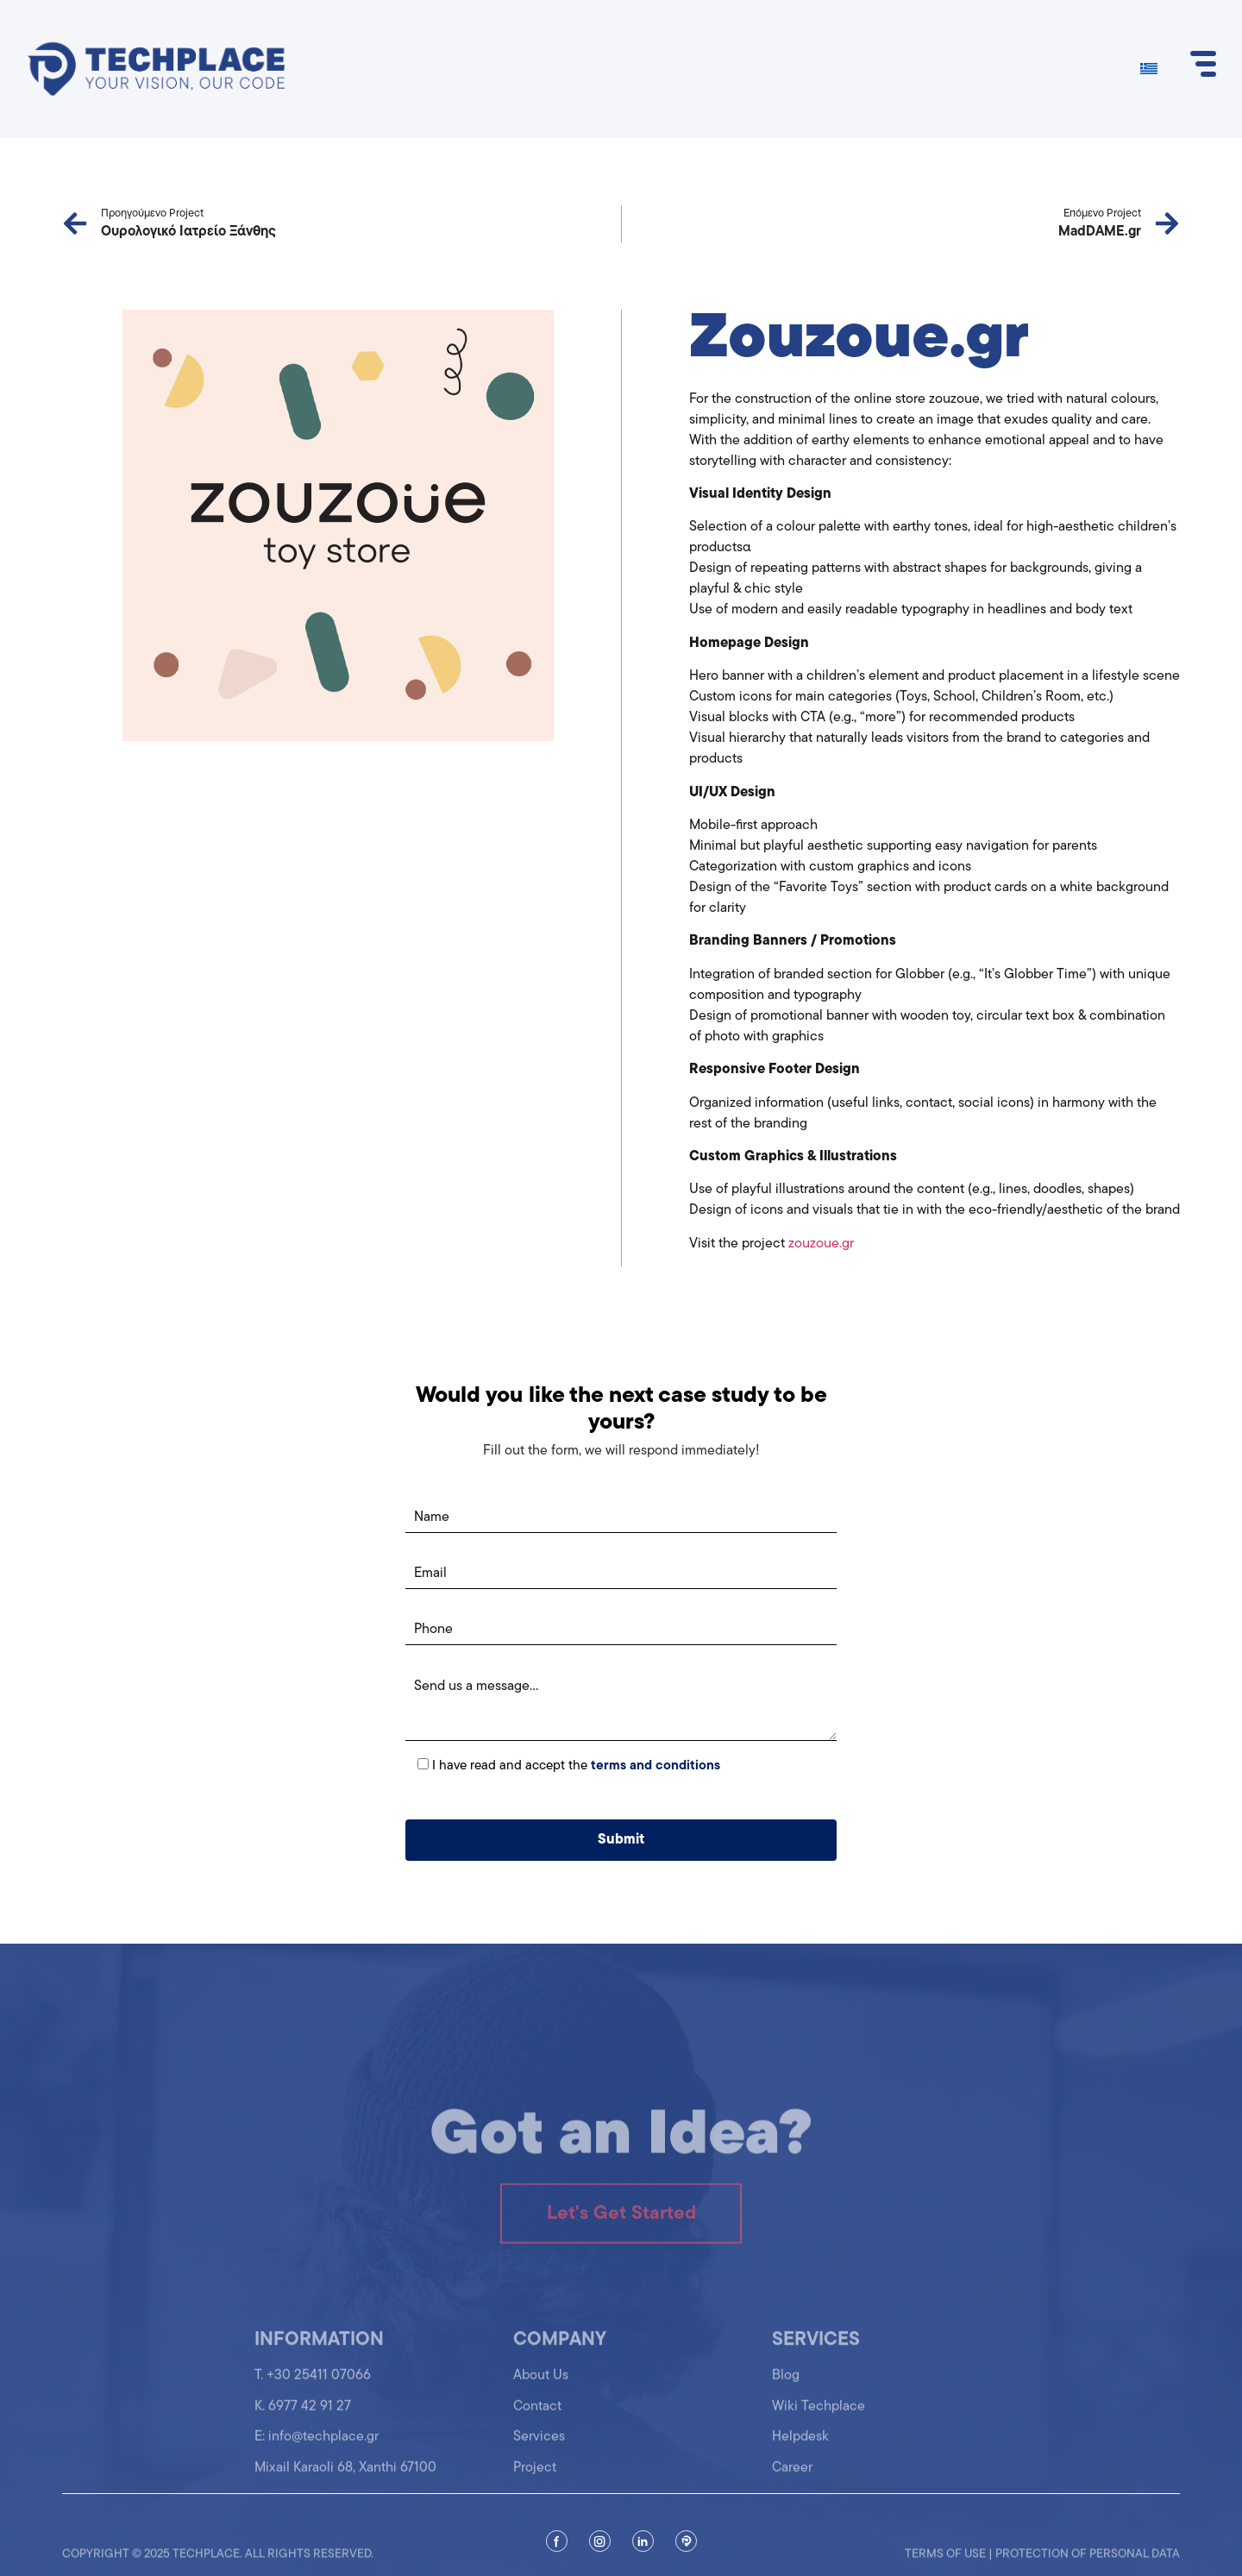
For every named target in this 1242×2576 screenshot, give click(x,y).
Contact (537, 2416)
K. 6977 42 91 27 (302, 2416)
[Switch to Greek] (1149, 69)
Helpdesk (800, 2446)
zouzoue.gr (821, 1244)
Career (792, 2477)
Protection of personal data (1087, 2561)
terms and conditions (655, 1766)
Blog (786, 2385)
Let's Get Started (621, 2230)
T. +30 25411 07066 (312, 2385)
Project (534, 2477)
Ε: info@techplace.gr (316, 2446)
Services (539, 2446)
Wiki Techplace (818, 2416)
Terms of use (945, 2561)
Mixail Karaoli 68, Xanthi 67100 (345, 2477)
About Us (540, 2385)
